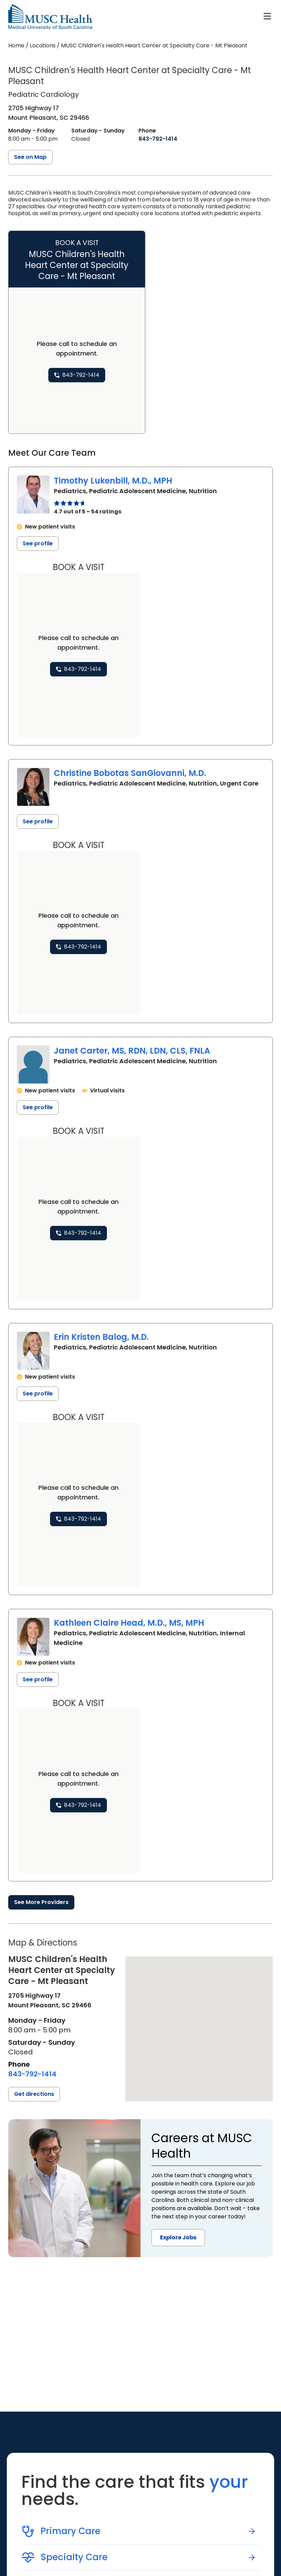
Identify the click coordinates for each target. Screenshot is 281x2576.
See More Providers (41, 1902)
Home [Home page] (16, 45)
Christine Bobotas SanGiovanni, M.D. (130, 773)
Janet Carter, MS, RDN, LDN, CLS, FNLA (132, 1050)
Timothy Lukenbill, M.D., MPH (113, 480)
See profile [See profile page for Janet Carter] (38, 1107)
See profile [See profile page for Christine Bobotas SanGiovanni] (38, 821)
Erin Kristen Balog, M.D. (101, 1337)
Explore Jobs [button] (178, 2237)
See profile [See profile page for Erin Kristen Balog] (38, 1393)
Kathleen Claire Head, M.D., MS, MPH (129, 1622)
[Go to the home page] (50, 17)
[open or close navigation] (267, 16)
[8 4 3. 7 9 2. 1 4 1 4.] (157, 139)
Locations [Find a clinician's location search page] (43, 45)
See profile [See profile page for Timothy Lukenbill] (38, 543)
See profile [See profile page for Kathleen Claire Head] (38, 1679)
